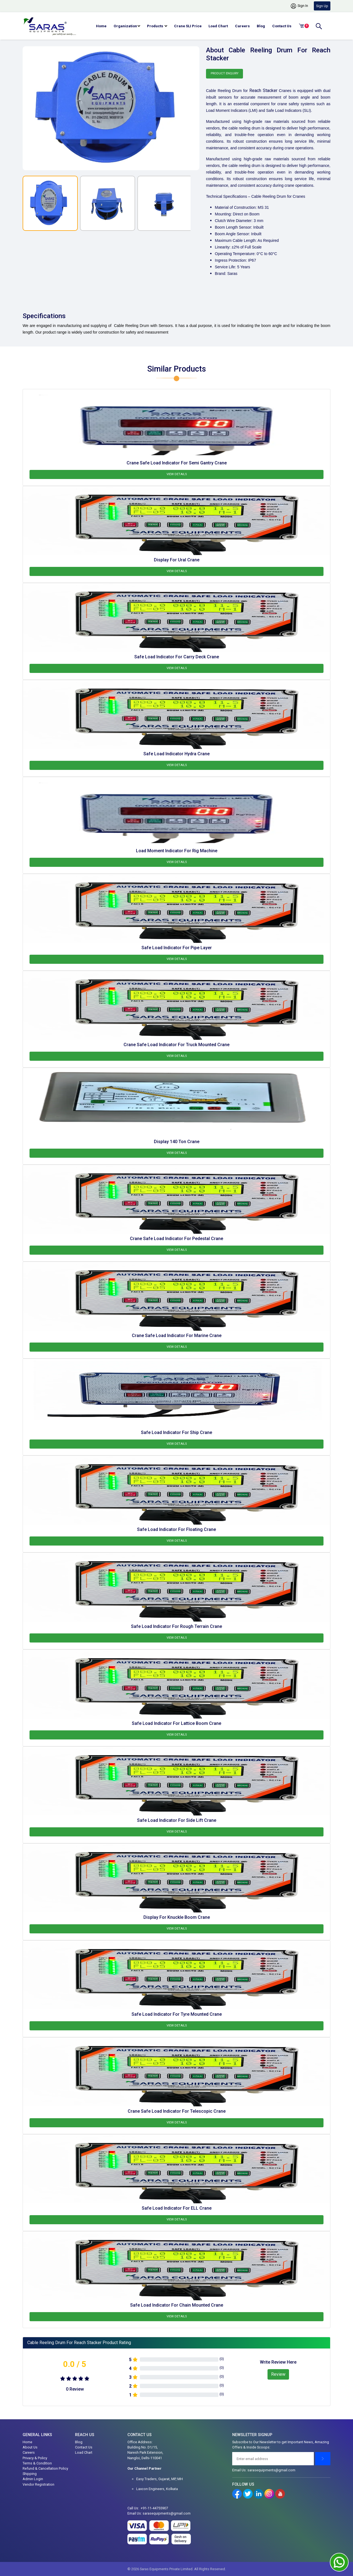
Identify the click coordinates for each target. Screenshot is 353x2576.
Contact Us (282, 26)
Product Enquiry (225, 73)
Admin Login (33, 2479)
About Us (30, 2447)
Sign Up (322, 6)
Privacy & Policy (35, 2458)
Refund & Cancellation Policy (45, 2468)
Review (278, 2374)
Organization (125, 26)
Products (155, 26)
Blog (261, 26)
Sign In (299, 6)
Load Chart (218, 26)
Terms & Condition (37, 2463)
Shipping (30, 2474)
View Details (177, 474)
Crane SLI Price (188, 26)
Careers (242, 26)
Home (101, 26)
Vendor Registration (38, 2484)
